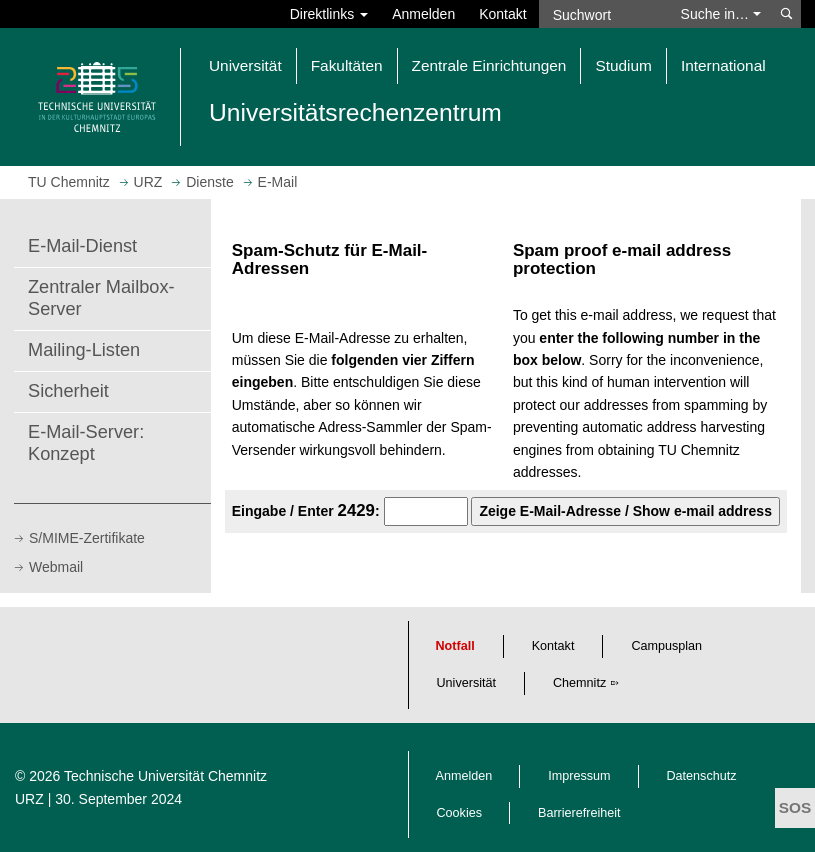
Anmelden (423, 14)
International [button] (723, 65)
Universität (467, 683)
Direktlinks (329, 14)
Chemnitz (579, 683)
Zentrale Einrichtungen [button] (489, 65)
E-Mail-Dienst (82, 246)
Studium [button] (623, 65)
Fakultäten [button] (347, 65)
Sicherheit (68, 391)
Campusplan (666, 646)
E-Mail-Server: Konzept (86, 443)
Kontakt (502, 14)
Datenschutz (702, 776)
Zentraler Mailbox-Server (101, 298)
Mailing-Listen (84, 350)
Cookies (460, 813)
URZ (29, 799)
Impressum (579, 776)
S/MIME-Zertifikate (87, 538)
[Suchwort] (604, 14)
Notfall (455, 646)
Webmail (56, 567)
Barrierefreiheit (579, 813)
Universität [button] (245, 65)
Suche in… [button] (721, 14)
